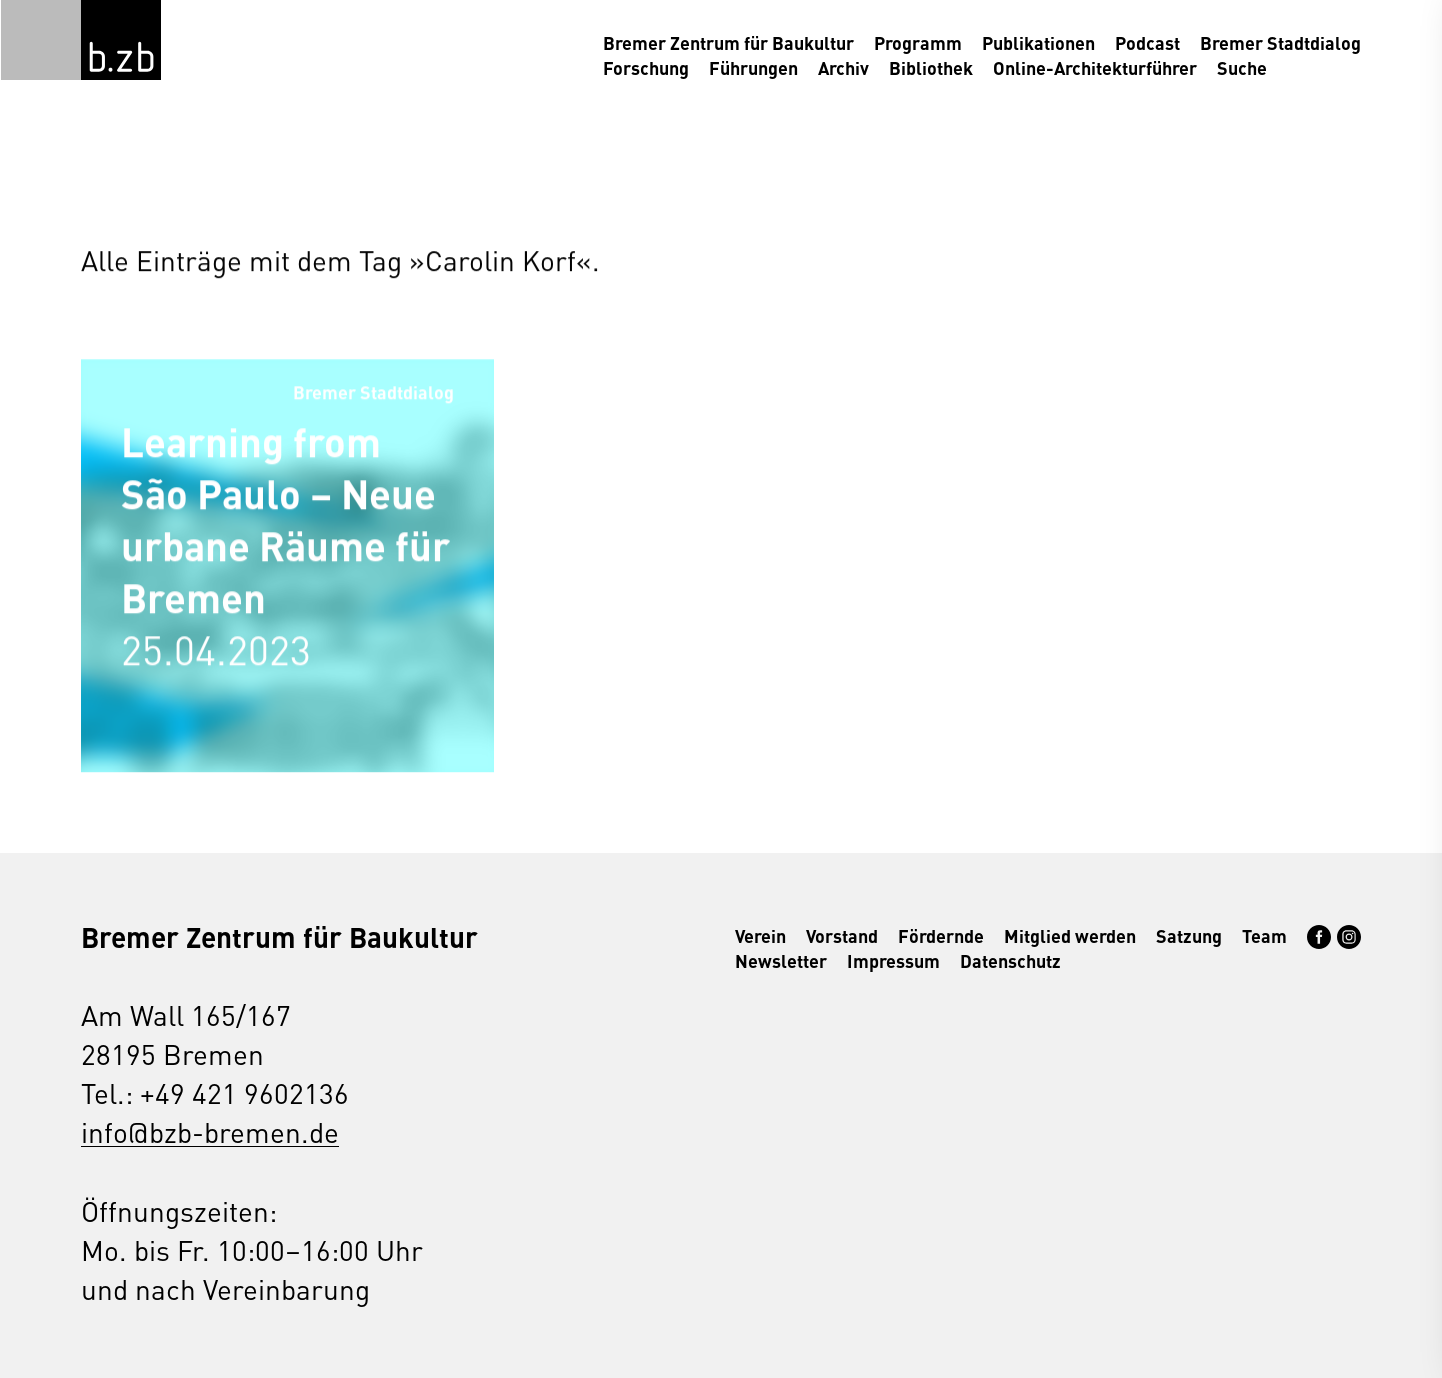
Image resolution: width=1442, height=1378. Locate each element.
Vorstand (842, 935)
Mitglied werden (1070, 935)
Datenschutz (1010, 960)
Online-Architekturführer (1095, 67)
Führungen (753, 67)
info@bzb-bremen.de (210, 1131)
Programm (918, 42)
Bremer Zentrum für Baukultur (728, 42)
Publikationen (1038, 42)
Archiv (843, 67)
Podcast (1147, 42)
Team (1264, 935)
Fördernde (941, 935)
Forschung (646, 67)
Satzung (1189, 935)
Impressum (893, 960)
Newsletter (781, 960)
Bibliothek (931, 67)
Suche (1242, 67)
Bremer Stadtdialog (1280, 42)
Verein (760, 935)
